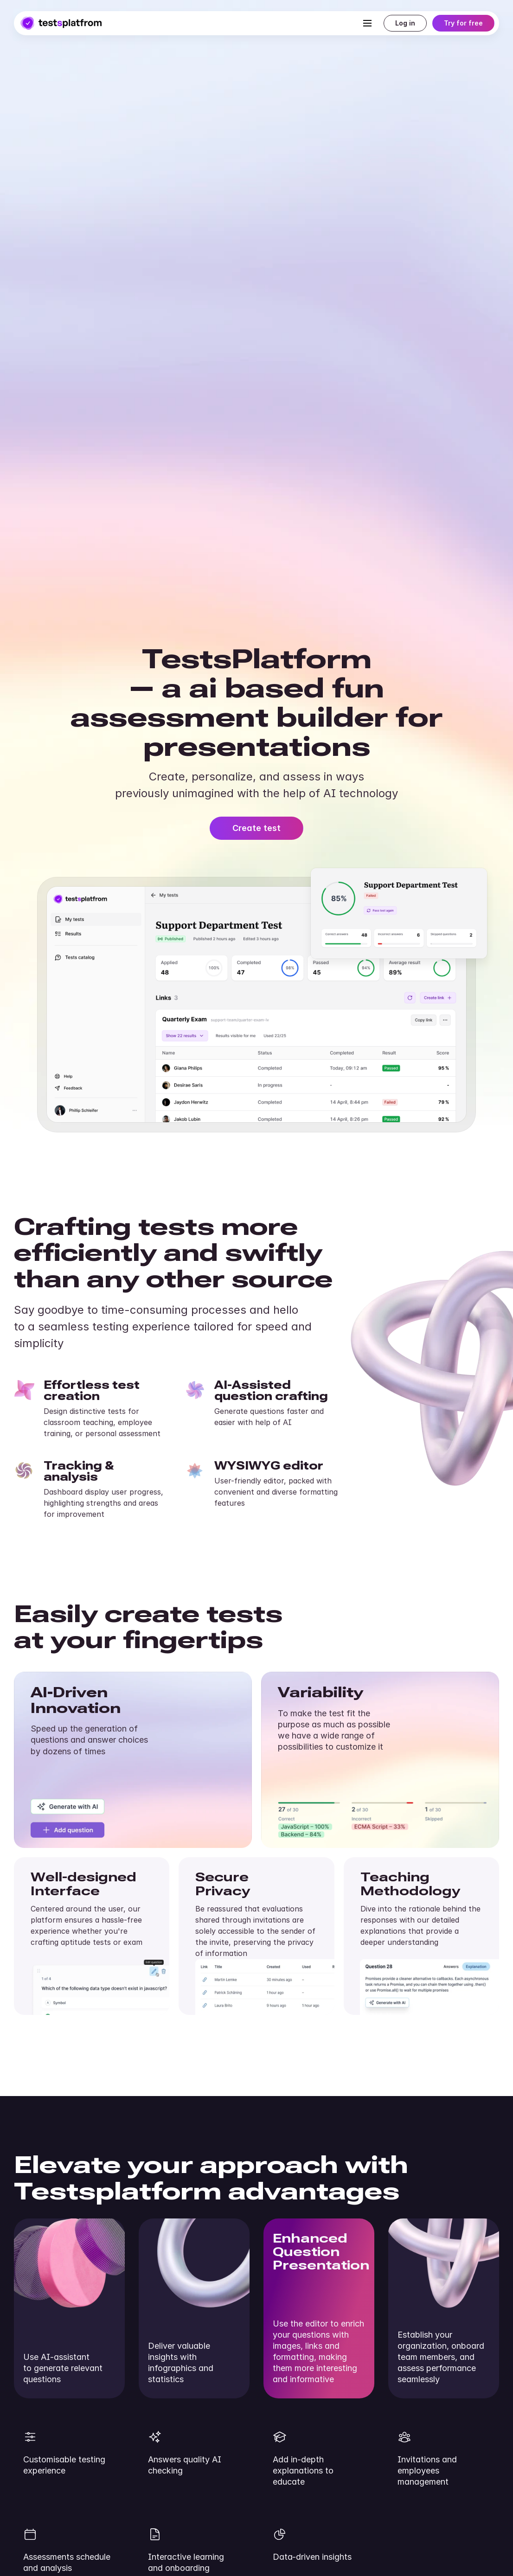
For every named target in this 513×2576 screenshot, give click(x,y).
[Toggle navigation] (367, 23)
